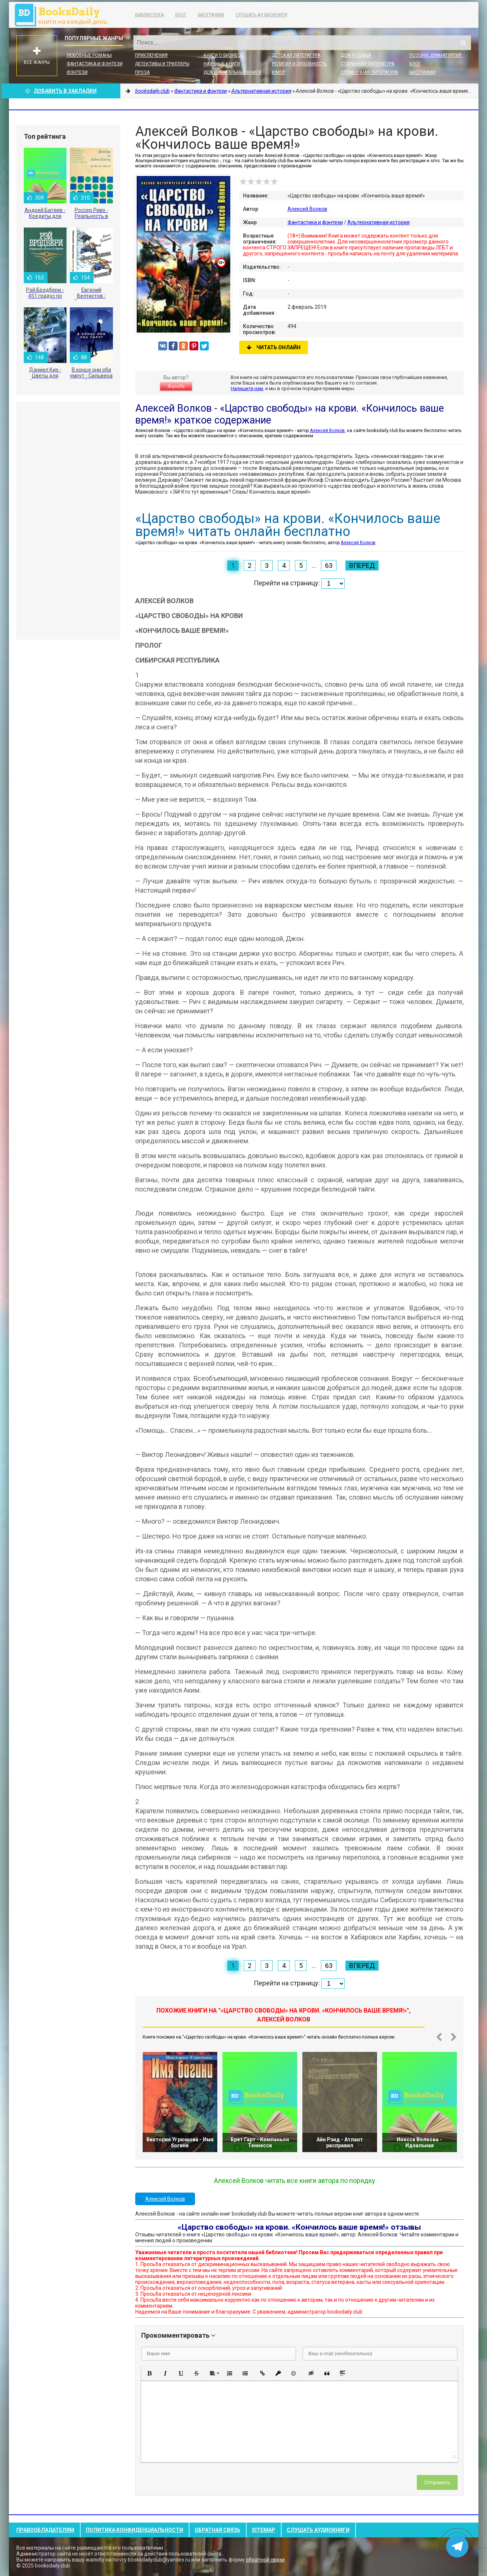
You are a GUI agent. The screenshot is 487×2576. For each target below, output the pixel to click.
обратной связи (265, 2560)
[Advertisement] (68, 520)
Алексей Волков (307, 209)
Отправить (437, 2482)
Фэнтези (77, 72)
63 (328, 565)
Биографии (211, 14)
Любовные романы (89, 55)
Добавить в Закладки (61, 91)
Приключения (151, 55)
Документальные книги (232, 72)
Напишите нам (247, 388)
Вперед (362, 565)
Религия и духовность (299, 63)
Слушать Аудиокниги (261, 14)
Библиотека (149, 14)
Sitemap (263, 2530)
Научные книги (222, 63)
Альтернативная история (378, 222)
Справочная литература (369, 72)
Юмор (278, 72)
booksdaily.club (64, 15)
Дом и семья (356, 55)
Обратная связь (217, 2530)
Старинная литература (368, 63)
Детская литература (296, 55)
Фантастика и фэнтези (94, 63)
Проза (142, 72)
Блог (180, 14)
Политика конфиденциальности (134, 2530)
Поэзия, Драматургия (435, 55)
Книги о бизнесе (223, 55)
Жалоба (176, 386)
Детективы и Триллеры (162, 63)
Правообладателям (45, 2530)
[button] (150, 2373)
